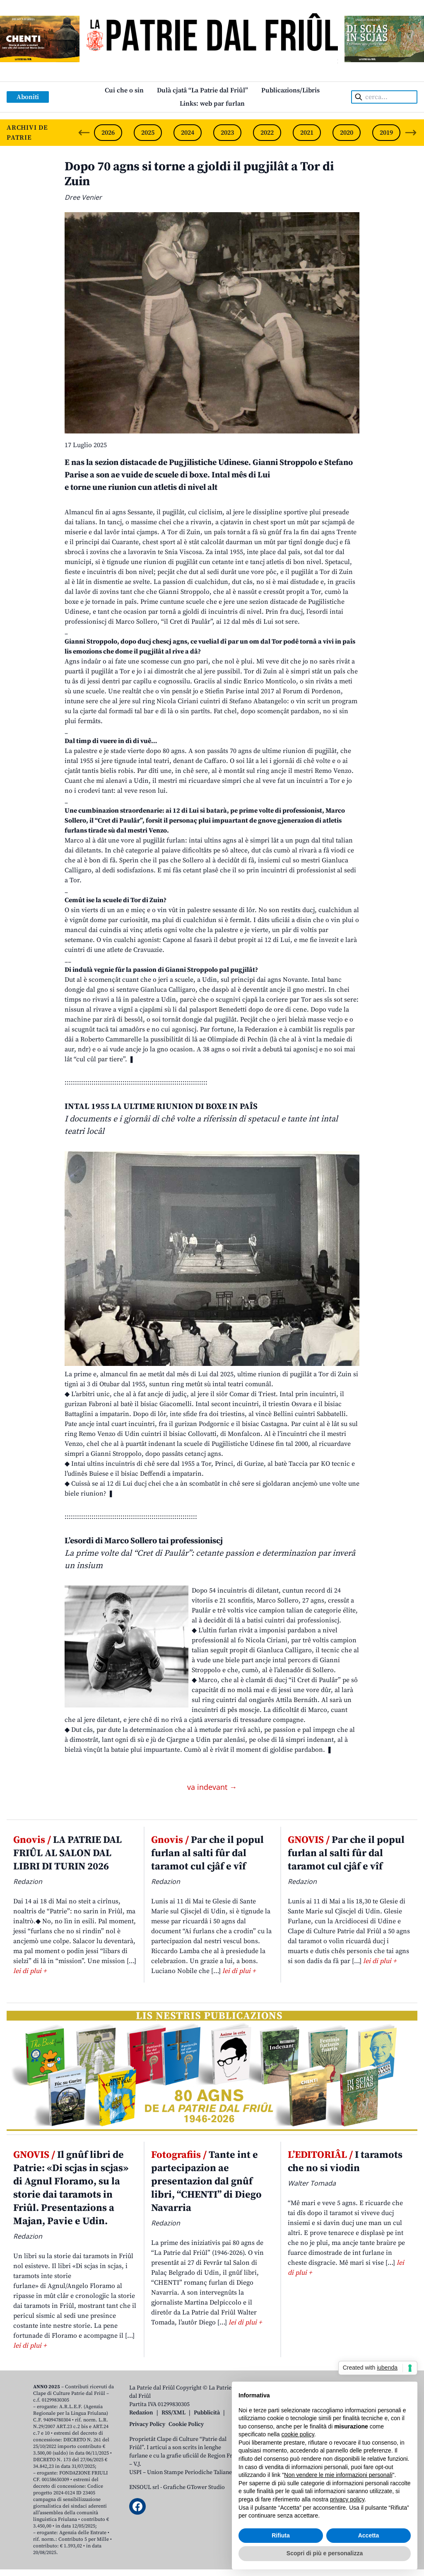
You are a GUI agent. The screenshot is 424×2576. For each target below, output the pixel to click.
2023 (227, 132)
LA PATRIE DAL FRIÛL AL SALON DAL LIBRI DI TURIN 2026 (67, 1853)
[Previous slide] (84, 132)
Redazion (141, 2412)
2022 (267, 132)
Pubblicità (207, 2412)
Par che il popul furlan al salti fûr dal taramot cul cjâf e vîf (207, 1853)
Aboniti (28, 97)
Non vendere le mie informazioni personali (338, 2475)
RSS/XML (173, 2412)
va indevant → (212, 1787)
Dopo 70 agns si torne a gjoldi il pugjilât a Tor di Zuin (199, 174)
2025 (147, 132)
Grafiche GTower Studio (194, 2487)
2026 (108, 132)
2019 (386, 132)
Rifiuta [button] (281, 2535)
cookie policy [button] (298, 2434)
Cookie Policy (186, 2424)
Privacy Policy (147, 2424)
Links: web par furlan (212, 103)
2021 (306, 132)
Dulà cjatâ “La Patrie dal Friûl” (202, 90)
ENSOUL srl (144, 2487)
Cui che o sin (124, 90)
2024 (187, 132)
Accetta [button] (368, 2535)
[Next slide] (410, 132)
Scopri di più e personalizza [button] (325, 2553)
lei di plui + (29, 1971)
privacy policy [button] (347, 2499)
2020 (346, 132)
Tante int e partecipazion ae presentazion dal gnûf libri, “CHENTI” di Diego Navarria (206, 2181)
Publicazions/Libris (290, 90)
